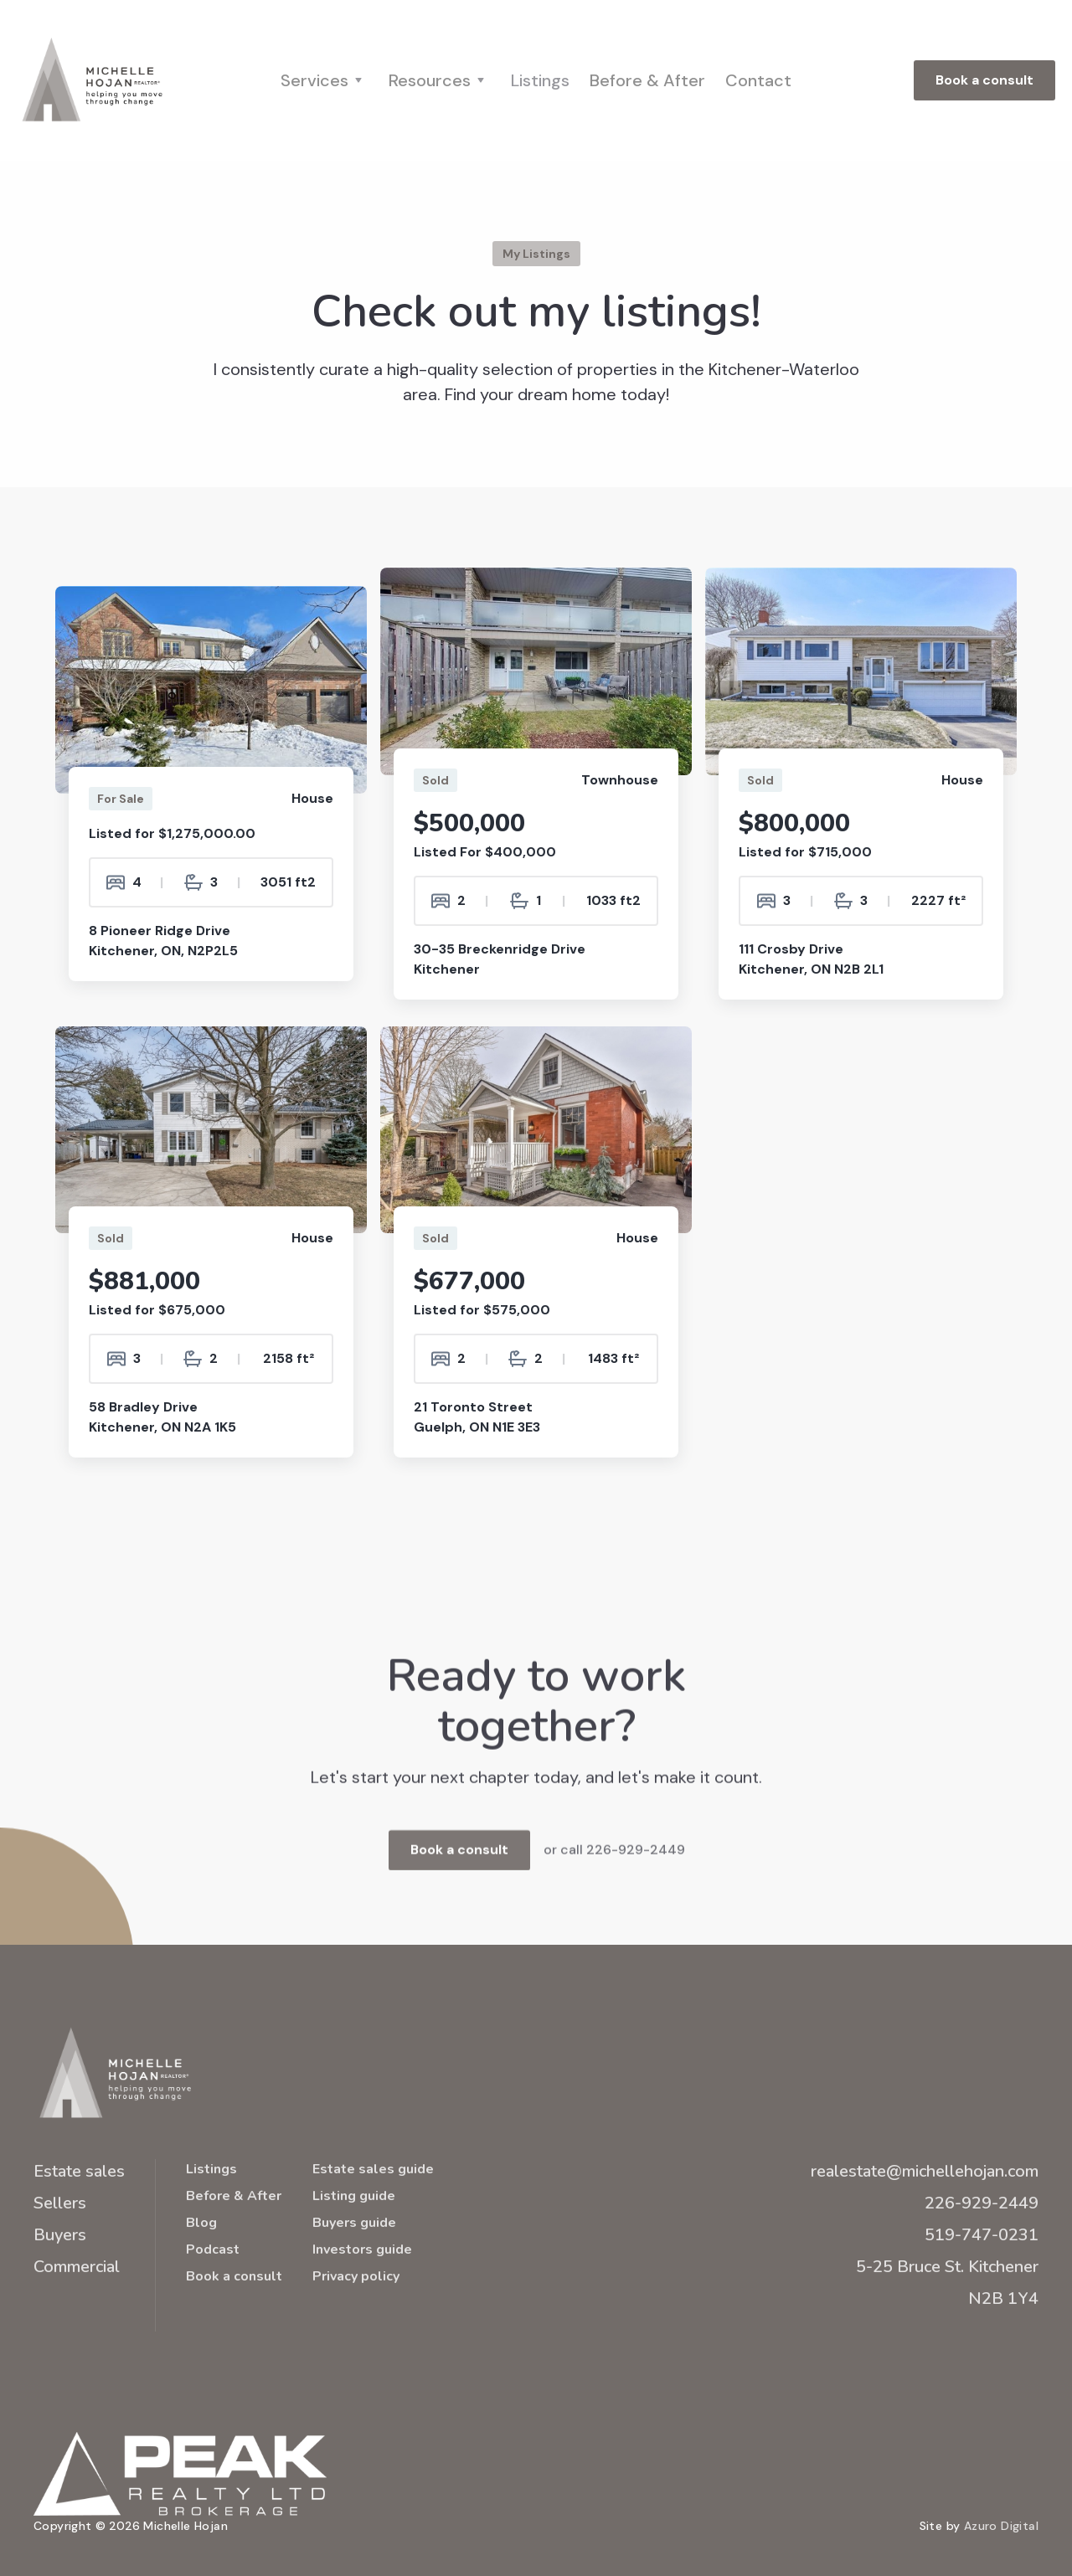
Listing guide (353, 2196)
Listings (540, 80)
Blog (201, 2223)
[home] (92, 80)
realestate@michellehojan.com (924, 2171)
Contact (758, 80)
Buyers (60, 2235)
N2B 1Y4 (1003, 2298)
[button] (324, 80)
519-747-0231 (981, 2235)
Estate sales (79, 2171)
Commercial (77, 2266)
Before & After (647, 80)
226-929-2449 (981, 2203)
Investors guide (362, 2249)
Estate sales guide (373, 2169)
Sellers (60, 2203)
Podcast (213, 2249)
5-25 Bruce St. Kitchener (947, 2266)
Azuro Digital (1001, 2525)
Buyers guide (354, 2223)
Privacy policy (355, 2276)
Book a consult (984, 80)
